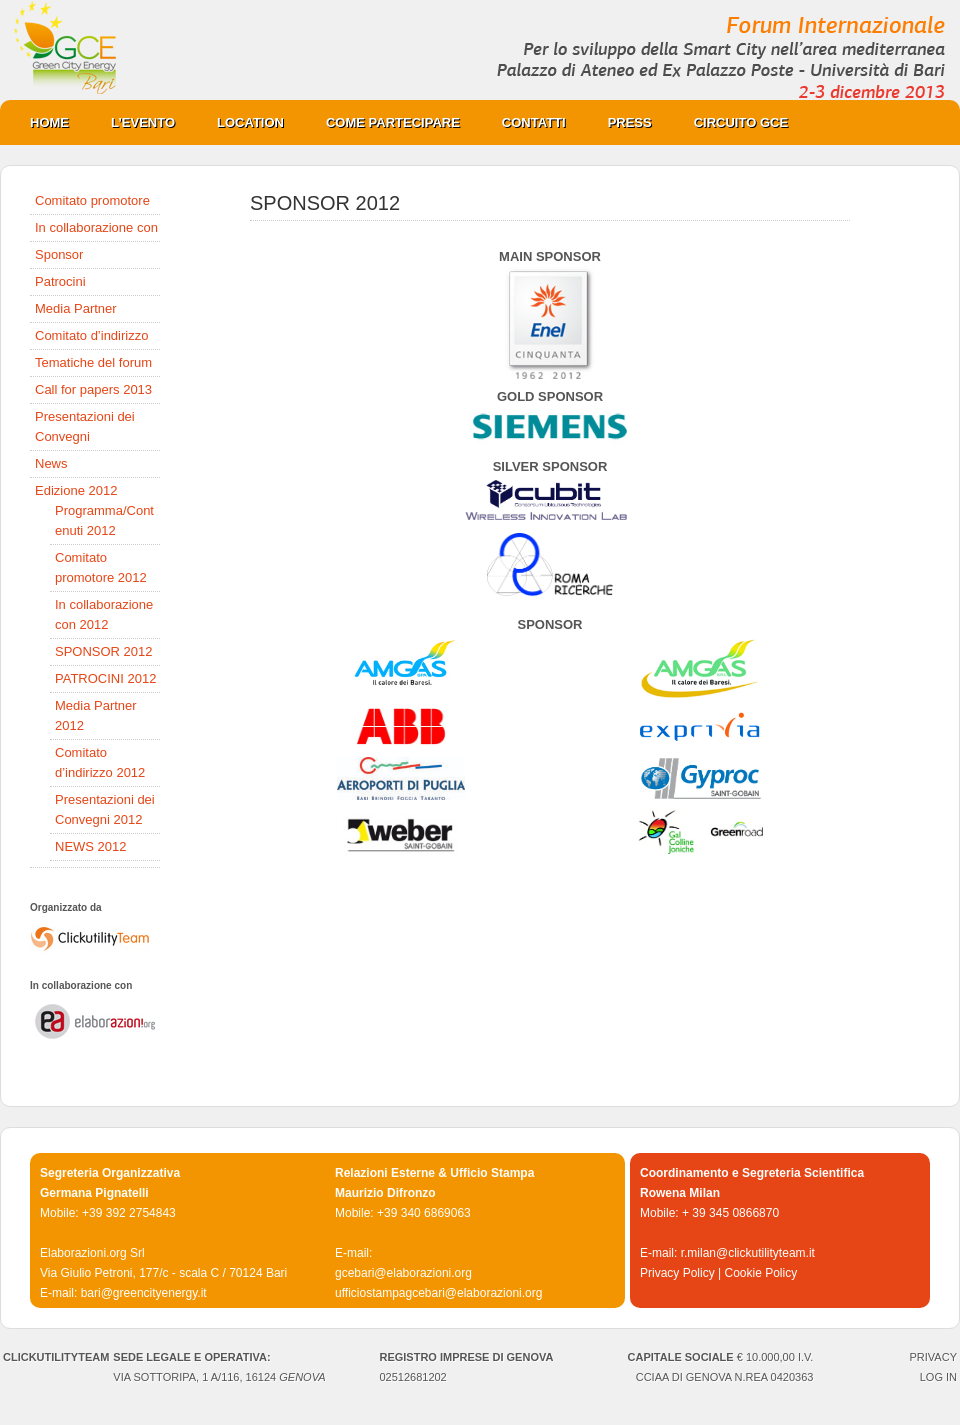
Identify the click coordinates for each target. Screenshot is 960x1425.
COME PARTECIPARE (383, 122)
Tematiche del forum (93, 362)
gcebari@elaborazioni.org (403, 1273)
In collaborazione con (96, 227)
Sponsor (59, 254)
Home (49, 122)
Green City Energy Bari (480, 50)
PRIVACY (933, 1357)
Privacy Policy (677, 1273)
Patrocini (60, 281)
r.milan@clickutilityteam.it (748, 1253)
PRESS (620, 122)
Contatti (534, 122)
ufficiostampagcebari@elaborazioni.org (438, 1293)
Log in (938, 1377)
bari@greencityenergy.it (144, 1293)
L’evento (143, 122)
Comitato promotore (92, 200)
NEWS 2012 (91, 846)
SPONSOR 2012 (104, 651)
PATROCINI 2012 (105, 678)
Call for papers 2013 (93, 389)
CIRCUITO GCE (731, 122)
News (51, 463)
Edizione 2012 (76, 490)
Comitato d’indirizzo (91, 335)
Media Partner (76, 308)
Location (240, 122)
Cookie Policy (760, 1273)
